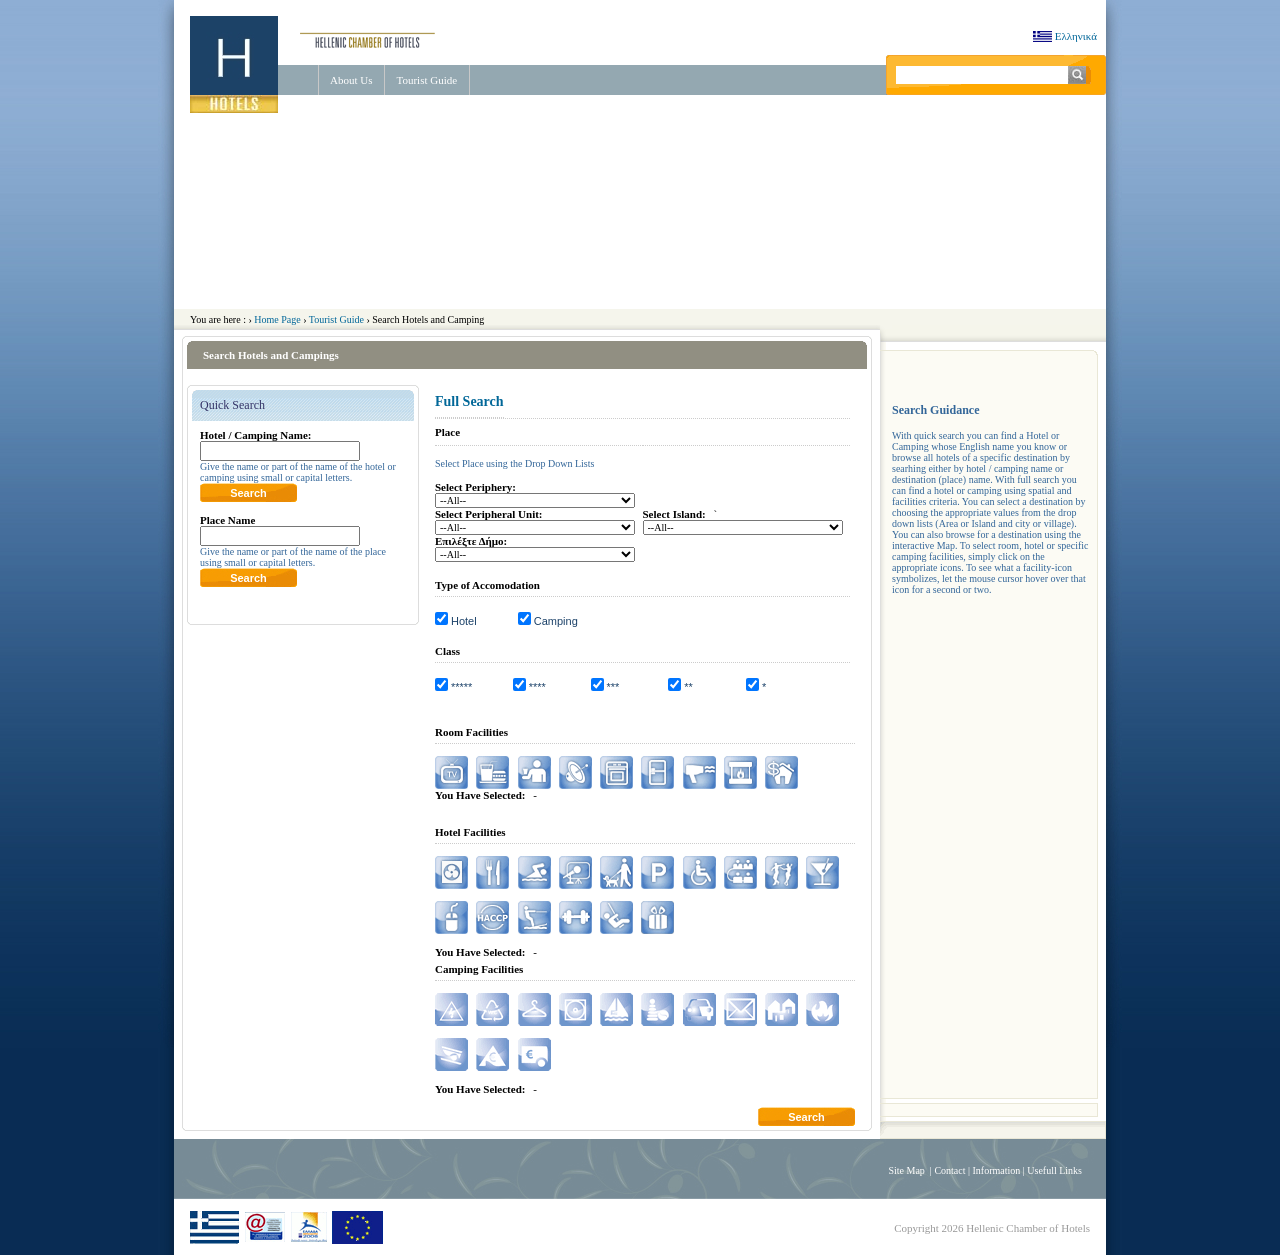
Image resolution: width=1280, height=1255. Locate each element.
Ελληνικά (1061, 36)
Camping (556, 621)
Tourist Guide (426, 80)
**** (537, 687)
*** (613, 687)
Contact (949, 1170)
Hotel (464, 621)
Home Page (277, 319)
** (688, 687)
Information (997, 1170)
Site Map (906, 1170)
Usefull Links (1054, 1170)
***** (461, 687)
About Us (351, 80)
